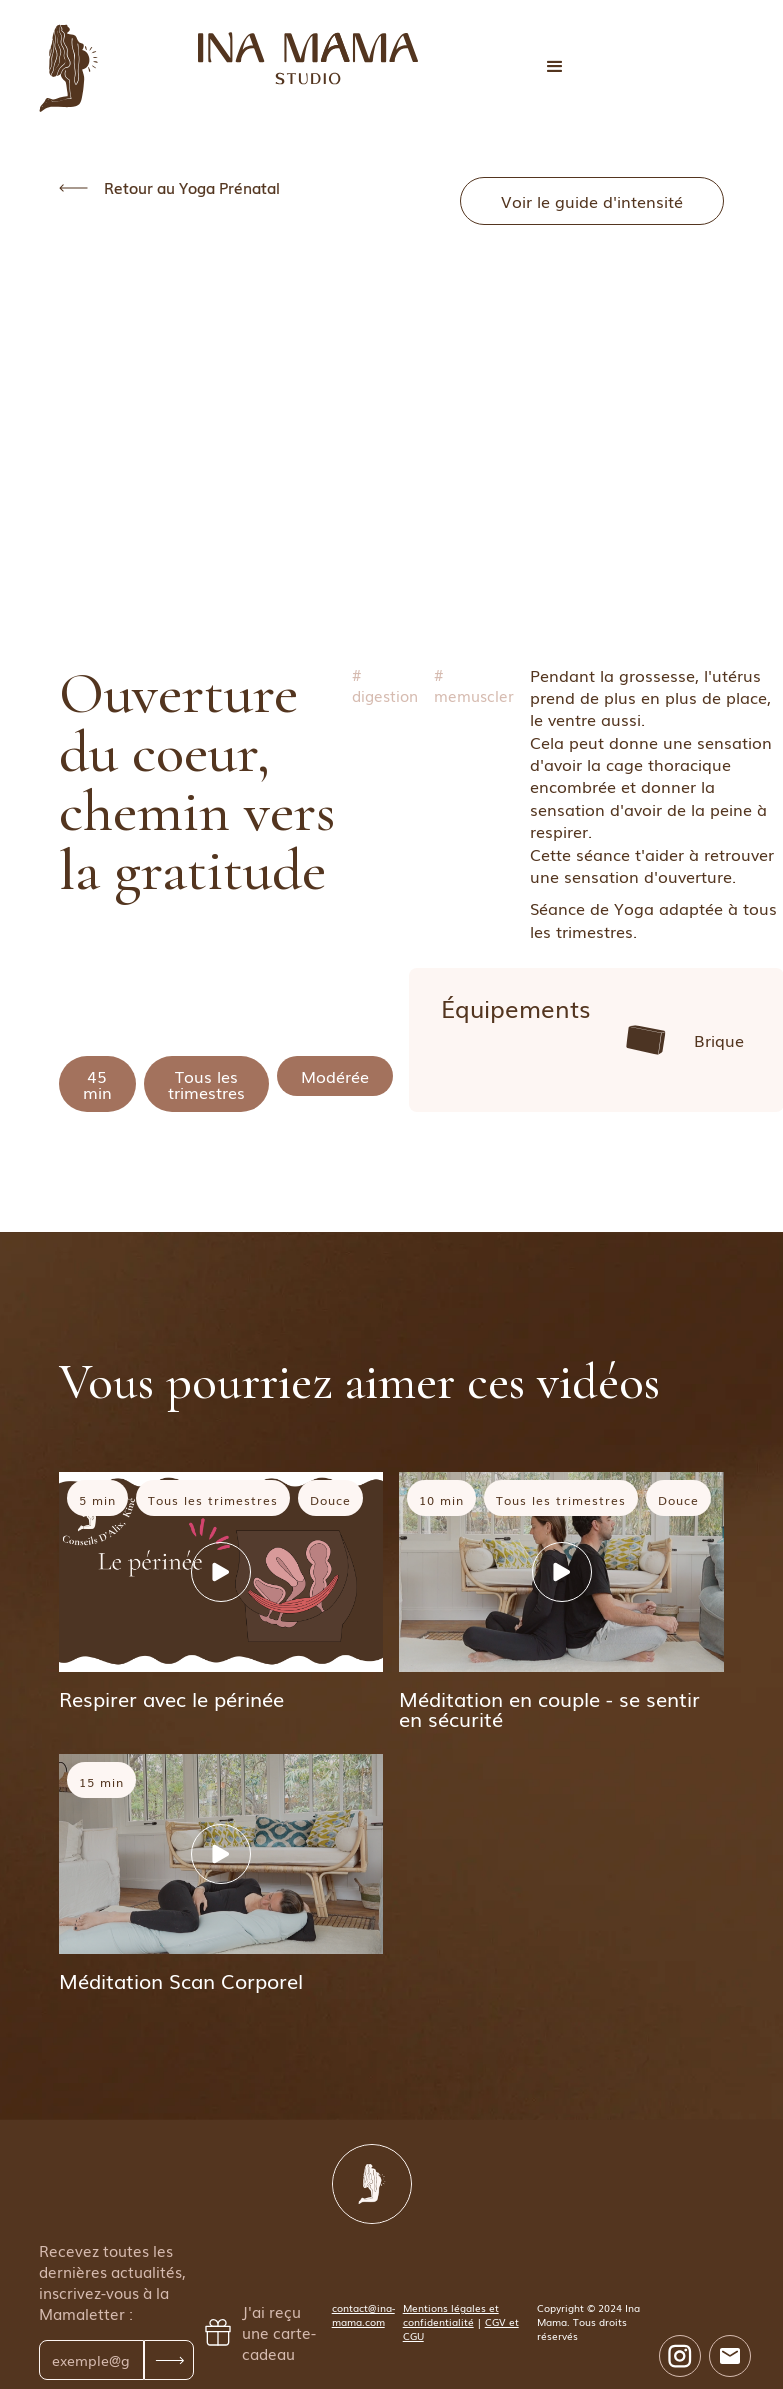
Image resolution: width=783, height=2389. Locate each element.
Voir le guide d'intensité (592, 201)
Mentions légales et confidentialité (451, 2314)
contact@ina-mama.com (363, 2314)
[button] (555, 67)
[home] (308, 58)
